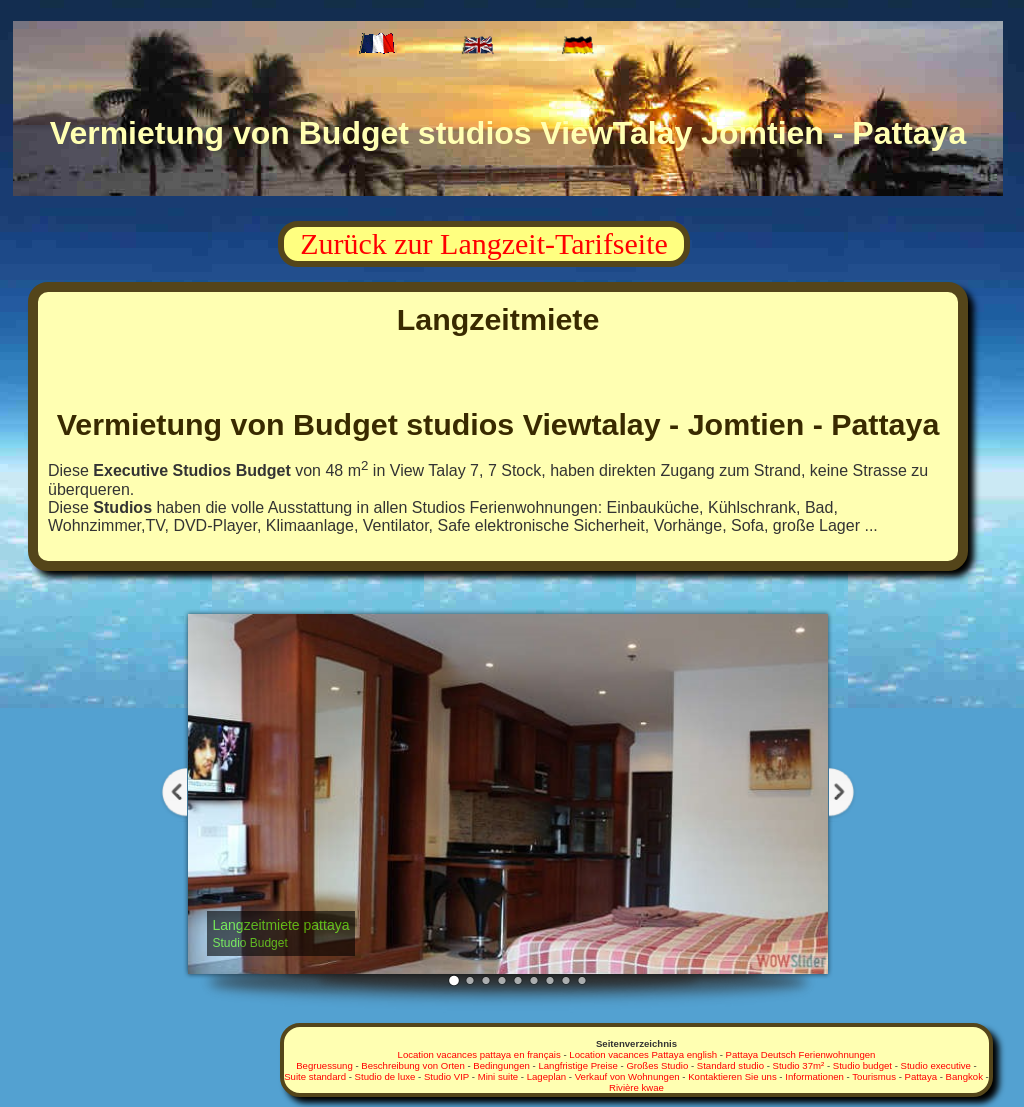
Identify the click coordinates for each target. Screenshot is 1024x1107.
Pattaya (921, 1076)
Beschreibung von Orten (412, 1065)
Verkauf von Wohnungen (627, 1076)
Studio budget (862, 1065)
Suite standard (315, 1076)
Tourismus (874, 1076)
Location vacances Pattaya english (643, 1054)
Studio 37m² (799, 1065)
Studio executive (936, 1065)
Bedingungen (501, 1065)
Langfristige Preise (577, 1065)
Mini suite (498, 1076)
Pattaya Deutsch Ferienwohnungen (801, 1054)
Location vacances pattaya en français (479, 1054)
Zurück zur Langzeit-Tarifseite (484, 243)
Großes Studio (657, 1065)
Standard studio (730, 1065)
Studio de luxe (385, 1076)
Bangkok (964, 1076)
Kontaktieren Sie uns (732, 1076)
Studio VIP (446, 1076)
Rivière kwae (636, 1087)
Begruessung (324, 1065)
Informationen (814, 1076)
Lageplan (546, 1076)
